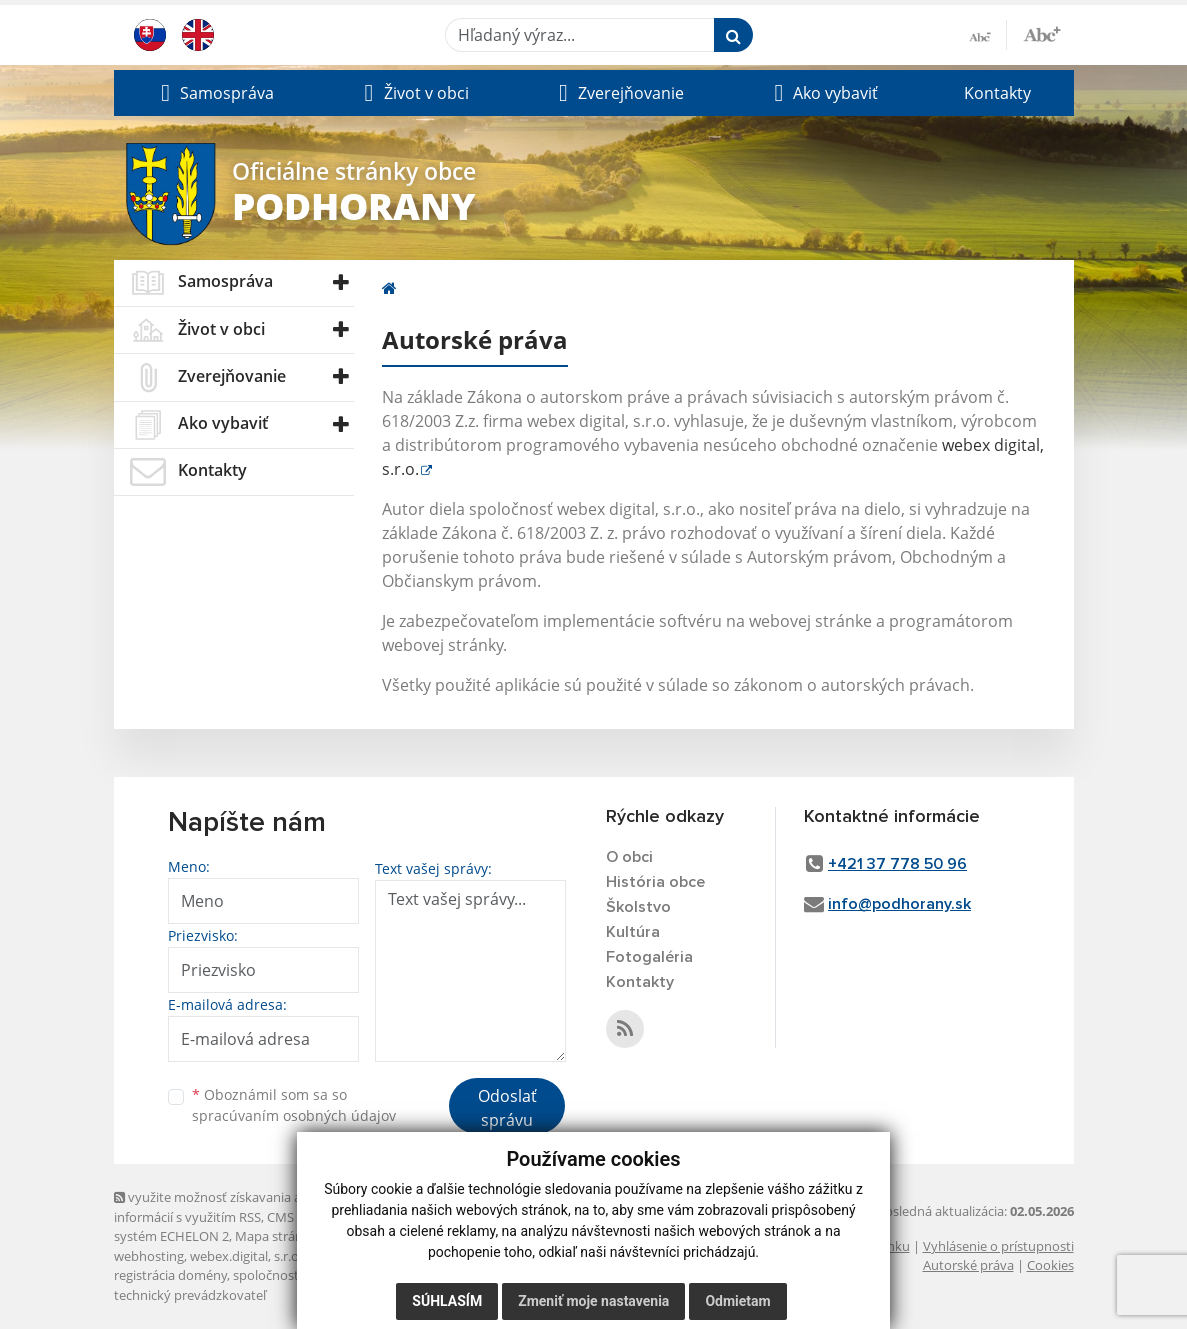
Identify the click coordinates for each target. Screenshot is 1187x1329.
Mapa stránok (276, 1236)
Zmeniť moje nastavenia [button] (593, 1301)
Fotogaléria (649, 957)
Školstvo (638, 907)
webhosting (149, 1256)
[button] (215, 93)
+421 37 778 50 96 (897, 864)
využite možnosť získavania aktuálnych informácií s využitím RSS (237, 1206)
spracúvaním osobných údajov (294, 1115)
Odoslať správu (507, 1108)
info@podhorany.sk (899, 904)
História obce (655, 882)
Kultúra (633, 932)
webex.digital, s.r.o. (246, 1256)
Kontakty (997, 93)
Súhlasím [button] (447, 1301)
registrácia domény (170, 1275)
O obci (629, 857)
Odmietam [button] (737, 1301)
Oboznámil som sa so (294, 1105)
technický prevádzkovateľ (190, 1295)
